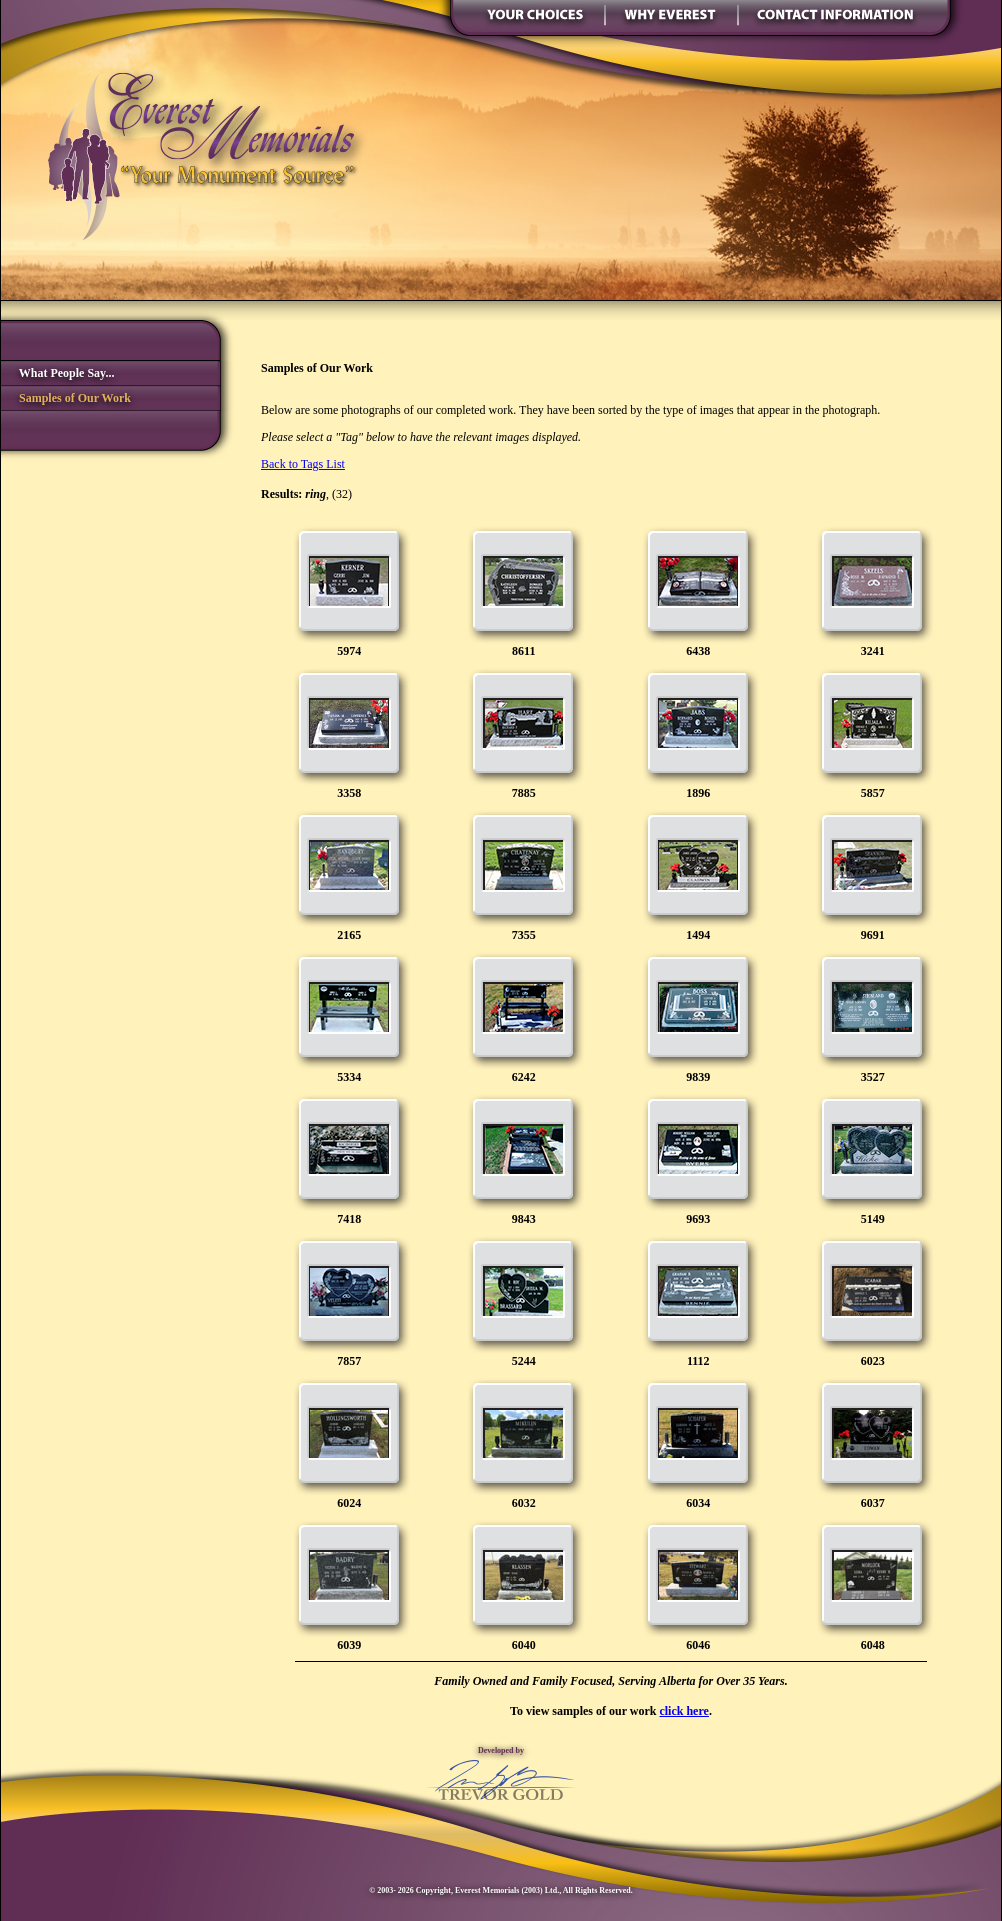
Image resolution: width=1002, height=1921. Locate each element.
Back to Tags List (303, 464)
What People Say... (57, 373)
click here (683, 1711)
